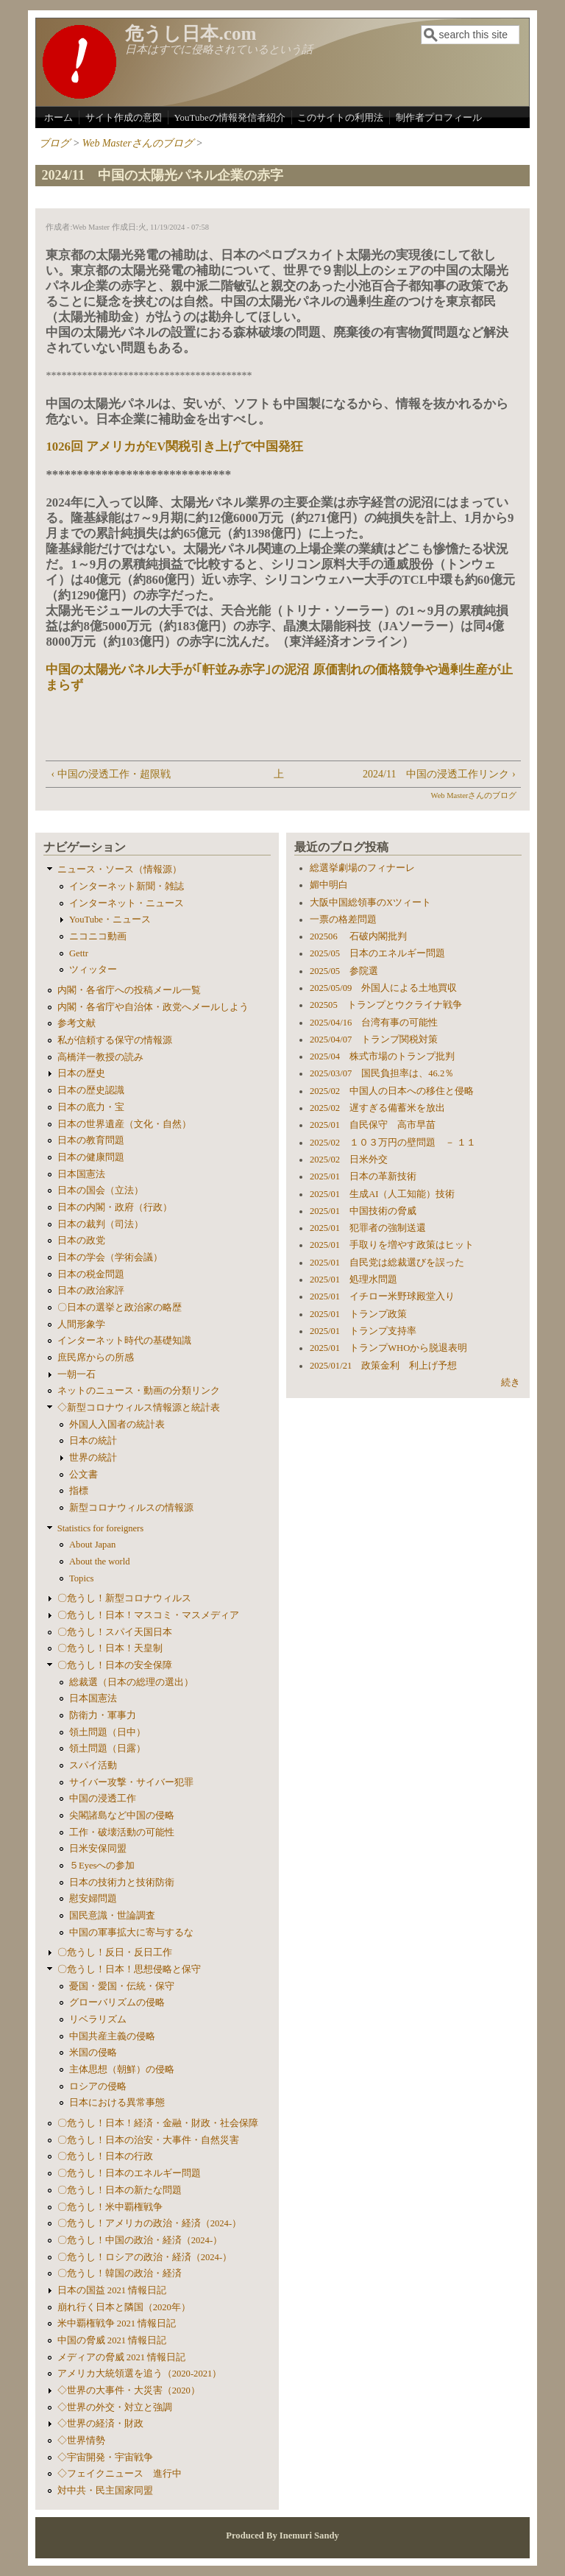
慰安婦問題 (93, 1899)
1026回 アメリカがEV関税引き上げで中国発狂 (174, 447)
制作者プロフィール (439, 117)
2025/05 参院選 (344, 971)
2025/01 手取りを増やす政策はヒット (392, 1245)
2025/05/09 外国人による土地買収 (383, 988)
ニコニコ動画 (98, 936)
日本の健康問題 (90, 1157)
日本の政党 (81, 1240)
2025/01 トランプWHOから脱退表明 (388, 1348)
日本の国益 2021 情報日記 (111, 2290)
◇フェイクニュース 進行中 (119, 2474)
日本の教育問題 (90, 1140)
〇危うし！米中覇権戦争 (110, 2207)
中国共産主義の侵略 (112, 2036)
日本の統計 (93, 1441)
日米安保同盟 (98, 1848)
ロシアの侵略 (98, 2086)
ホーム (58, 117)
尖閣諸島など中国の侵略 (121, 1815)
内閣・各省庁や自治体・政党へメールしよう (153, 1007)
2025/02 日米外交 (349, 1159)
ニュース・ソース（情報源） (119, 869)
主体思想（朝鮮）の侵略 (121, 2069)
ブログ (54, 143)
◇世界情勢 (81, 2440)
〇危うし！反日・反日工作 (114, 1952)
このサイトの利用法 (340, 117)
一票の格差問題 (343, 919)
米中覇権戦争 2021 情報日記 (116, 2323)
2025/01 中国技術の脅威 (363, 1211)
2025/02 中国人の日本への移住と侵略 (392, 1091)
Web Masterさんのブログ (137, 143)
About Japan (92, 1544)
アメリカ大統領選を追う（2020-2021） (139, 2373)
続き (510, 1382)
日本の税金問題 (90, 1274)
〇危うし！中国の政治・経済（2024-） (139, 2240)
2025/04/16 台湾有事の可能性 (374, 1022)
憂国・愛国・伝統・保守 (121, 1986)
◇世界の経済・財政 (100, 2423)
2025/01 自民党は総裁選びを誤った (387, 1262)
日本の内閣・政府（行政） (114, 1207)
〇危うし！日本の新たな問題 (119, 2190)
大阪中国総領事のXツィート (370, 902)
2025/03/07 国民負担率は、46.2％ (382, 1073)
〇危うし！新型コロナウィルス (124, 1598)
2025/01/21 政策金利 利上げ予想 (383, 1366)
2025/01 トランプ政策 (358, 1314)
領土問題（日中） (107, 1732)
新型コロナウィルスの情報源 (131, 1508)
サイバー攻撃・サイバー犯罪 (131, 1782)
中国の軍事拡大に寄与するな (131, 1932)
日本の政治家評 (90, 1290)
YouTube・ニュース (110, 919)
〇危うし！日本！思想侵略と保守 (129, 1969)
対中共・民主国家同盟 (105, 2490)
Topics (81, 1578)
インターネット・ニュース (126, 903)
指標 (78, 1491)
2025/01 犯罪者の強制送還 (368, 1228)
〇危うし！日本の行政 (105, 2156)
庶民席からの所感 (95, 1357)
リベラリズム (98, 2019)
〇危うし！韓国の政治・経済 (119, 2273)
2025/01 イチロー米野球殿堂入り (382, 1296)
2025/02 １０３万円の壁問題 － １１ (393, 1142)
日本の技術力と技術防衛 (121, 1882)
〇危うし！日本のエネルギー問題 (129, 2173)
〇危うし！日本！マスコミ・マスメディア (148, 1615)
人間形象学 (81, 1324)
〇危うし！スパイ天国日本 (114, 1632)
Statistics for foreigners (100, 1528)
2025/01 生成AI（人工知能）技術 (382, 1194)
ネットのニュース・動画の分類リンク (138, 1391)
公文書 (83, 1474)
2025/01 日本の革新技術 (363, 1176)
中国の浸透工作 (102, 1798)
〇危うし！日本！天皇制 (110, 1648)
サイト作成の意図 (123, 117)
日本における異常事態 (117, 2102)
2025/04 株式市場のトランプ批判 (382, 1056)
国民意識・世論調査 (112, 1915)
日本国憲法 (81, 1174)
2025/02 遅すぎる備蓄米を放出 (377, 1108)
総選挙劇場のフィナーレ (362, 868)
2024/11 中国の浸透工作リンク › (439, 774)
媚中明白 (329, 885)
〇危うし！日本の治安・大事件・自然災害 (148, 2140)
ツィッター (93, 969)
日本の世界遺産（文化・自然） (124, 1124)
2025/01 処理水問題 (353, 1279)
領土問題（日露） (107, 1748)
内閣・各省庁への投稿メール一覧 (129, 990)
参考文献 (76, 1023)
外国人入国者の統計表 (117, 1424)
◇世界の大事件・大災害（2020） (128, 2390)
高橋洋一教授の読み (100, 1057)
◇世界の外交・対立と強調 (114, 2407)
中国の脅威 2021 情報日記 (111, 2340)
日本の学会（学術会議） (110, 1257)
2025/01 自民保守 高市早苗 (373, 1125)
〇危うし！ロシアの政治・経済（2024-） (144, 2257)
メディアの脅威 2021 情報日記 (121, 2357)
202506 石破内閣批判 (358, 936)
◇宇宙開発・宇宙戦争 (105, 2457)
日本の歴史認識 (90, 1090)
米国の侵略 (93, 2052)
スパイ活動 (93, 1765)
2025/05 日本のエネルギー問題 (377, 953)
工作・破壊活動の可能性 (121, 1832)
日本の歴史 (81, 1073)
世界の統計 (93, 1458)
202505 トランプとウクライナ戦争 (386, 1005)
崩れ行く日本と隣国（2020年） (124, 2307)
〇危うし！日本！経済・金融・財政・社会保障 (157, 2123)
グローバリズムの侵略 (117, 2002)
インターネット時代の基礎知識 (124, 1340)
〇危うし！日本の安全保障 (114, 1665)
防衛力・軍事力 (102, 1715)
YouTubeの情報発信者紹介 (229, 117)
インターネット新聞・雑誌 (126, 886)
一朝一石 (76, 1374)
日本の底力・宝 (90, 1107)
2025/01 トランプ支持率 (363, 1331)
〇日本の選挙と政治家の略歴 (119, 1307)
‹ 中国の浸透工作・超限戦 (110, 774)
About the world (99, 1561)
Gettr (78, 953)
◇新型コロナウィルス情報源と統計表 (138, 1407)
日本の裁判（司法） (100, 1224)
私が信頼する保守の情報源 (114, 1040)
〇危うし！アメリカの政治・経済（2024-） (149, 2223)
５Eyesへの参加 (102, 1865)
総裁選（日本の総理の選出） (131, 1682)
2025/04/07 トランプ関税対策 (374, 1039)
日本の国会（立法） (100, 1190)
